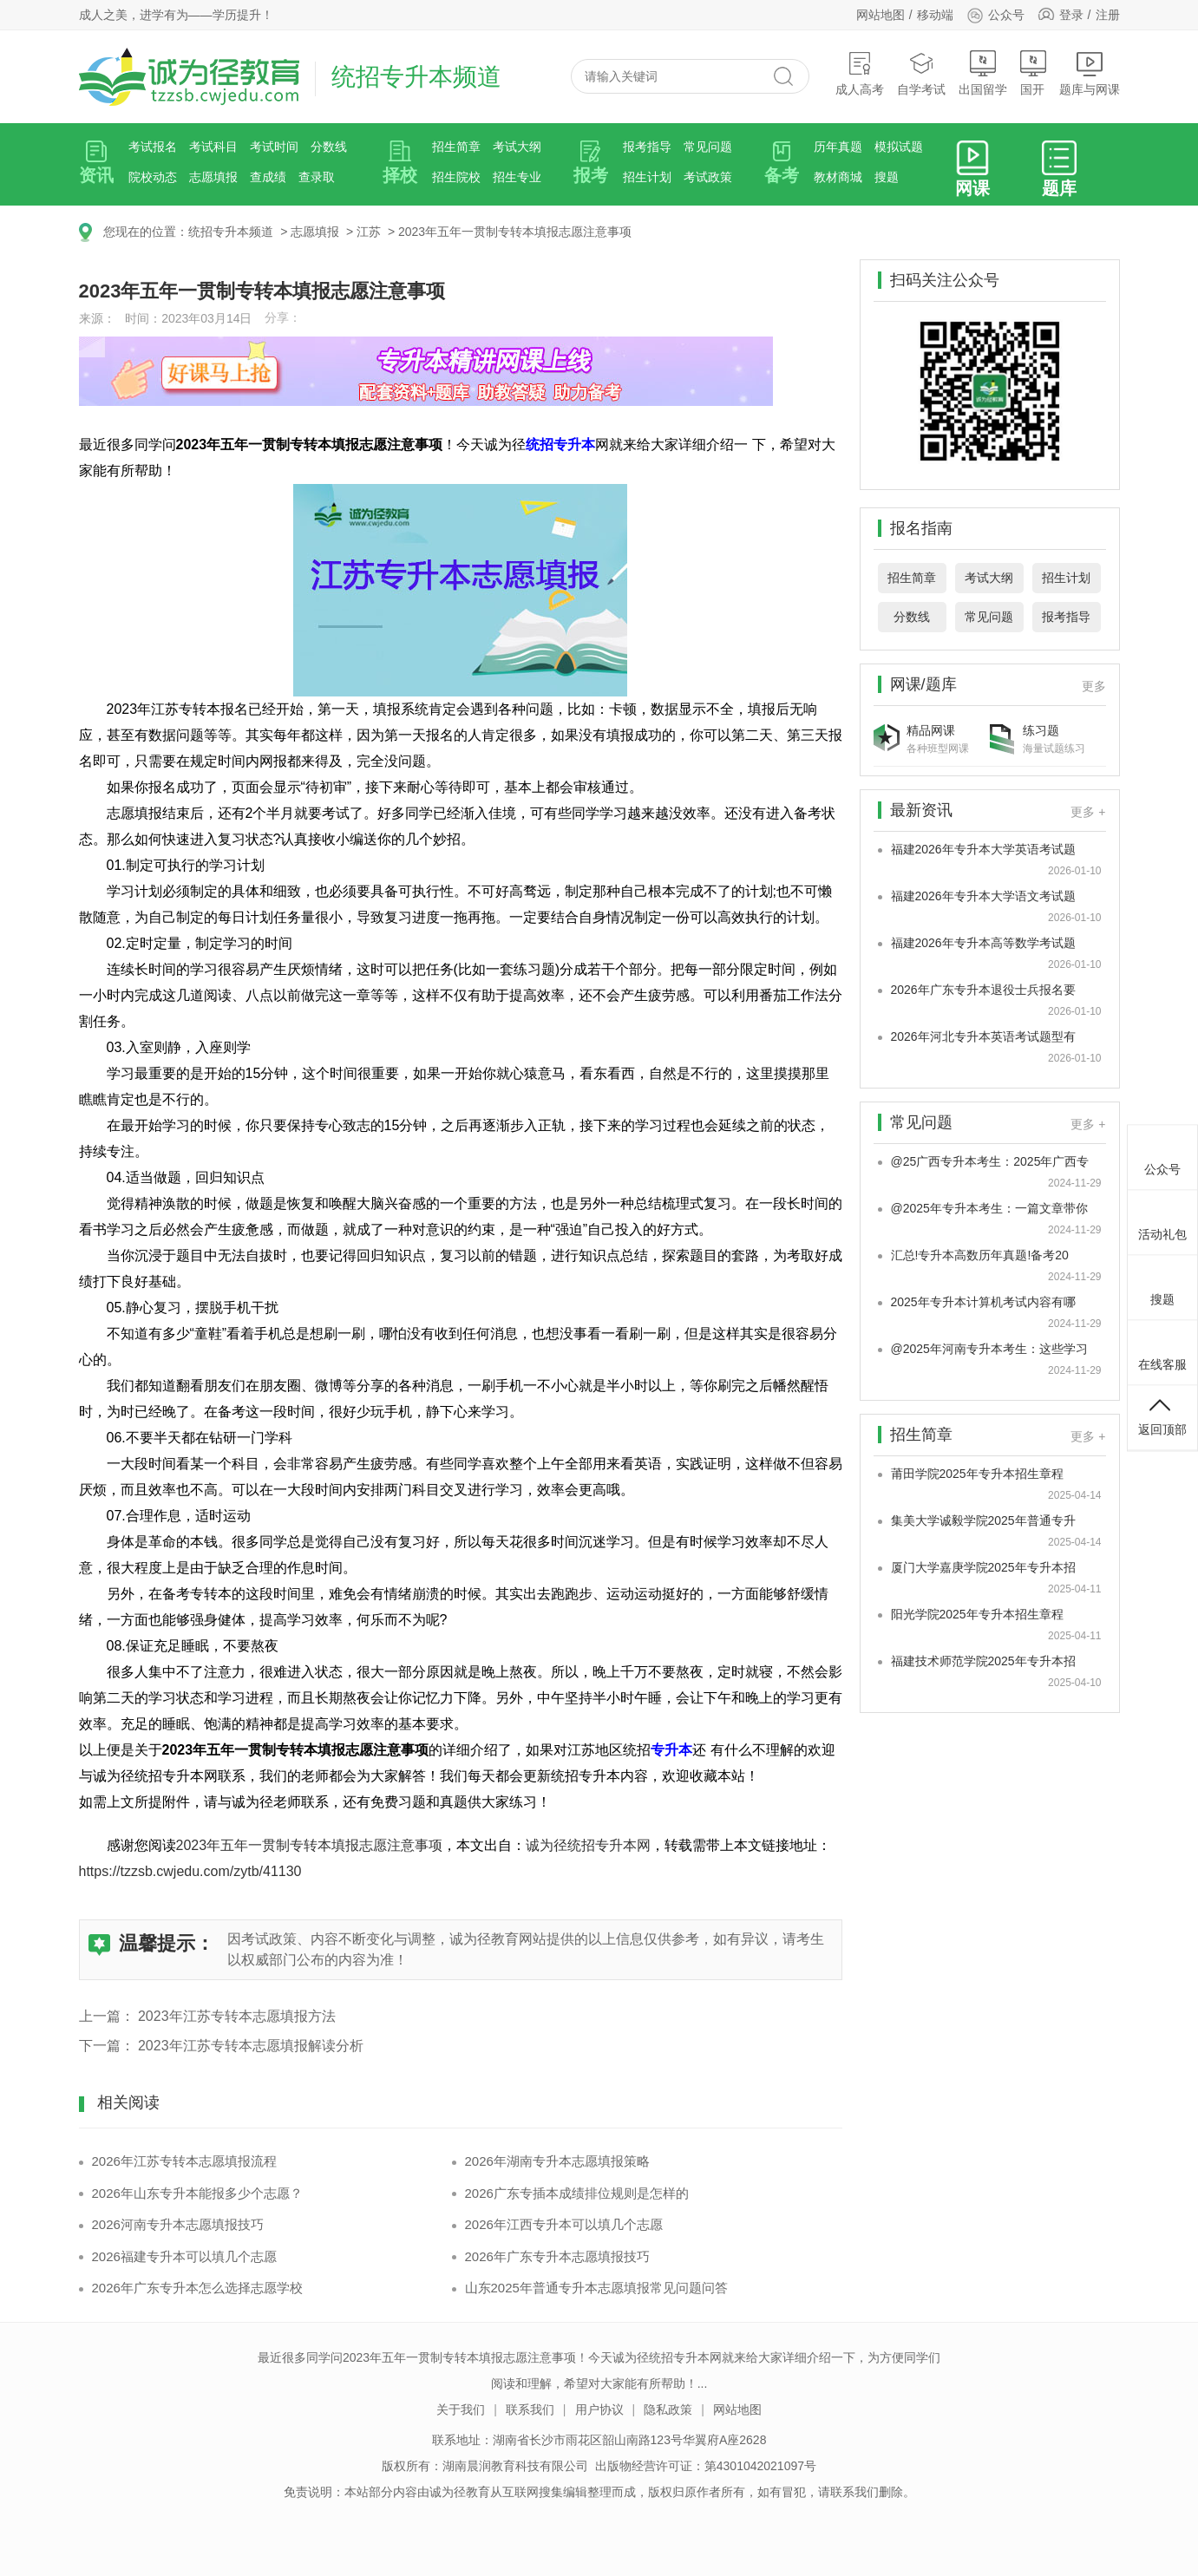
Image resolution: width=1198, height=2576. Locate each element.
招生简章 (456, 147)
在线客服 (1162, 1350)
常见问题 (708, 147)
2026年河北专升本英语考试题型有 (983, 1036)
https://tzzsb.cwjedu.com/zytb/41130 (190, 1871)
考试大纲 (517, 147)
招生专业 (517, 177)
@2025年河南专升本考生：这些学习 (989, 1349)
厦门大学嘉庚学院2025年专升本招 (983, 1567)
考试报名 (152, 147)
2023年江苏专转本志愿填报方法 (237, 2016)
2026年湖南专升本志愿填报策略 (557, 2161)
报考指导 (647, 147)
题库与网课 (1089, 73)
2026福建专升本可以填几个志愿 (184, 2256)
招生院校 (456, 177)
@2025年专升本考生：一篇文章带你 (989, 1208)
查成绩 (268, 177)
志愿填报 (213, 177)
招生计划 (647, 177)
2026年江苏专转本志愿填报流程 (184, 2161)
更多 (1094, 686)
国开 (1033, 73)
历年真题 (838, 147)
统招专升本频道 (230, 232)
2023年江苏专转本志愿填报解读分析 (250, 2045)
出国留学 (983, 73)
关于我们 (460, 2409)
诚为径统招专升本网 (588, 1845)
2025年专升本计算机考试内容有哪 (983, 1302)
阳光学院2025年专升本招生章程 (977, 1614)
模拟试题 (898, 147)
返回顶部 (1162, 1415)
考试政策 (708, 177)
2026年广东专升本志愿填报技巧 (557, 2256)
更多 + (1087, 812)
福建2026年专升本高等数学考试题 (983, 943)
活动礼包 (1162, 1220)
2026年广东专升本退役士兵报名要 (983, 990)
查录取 (316, 177)
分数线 (329, 147)
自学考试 (921, 73)
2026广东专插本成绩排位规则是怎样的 (577, 2193)
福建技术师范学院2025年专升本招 (983, 1661)
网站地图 (880, 15)
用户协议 (599, 2409)
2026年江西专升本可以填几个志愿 (564, 2224)
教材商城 (838, 177)
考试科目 (213, 147)
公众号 (995, 15)
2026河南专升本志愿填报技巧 (178, 2224)
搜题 (886, 177)
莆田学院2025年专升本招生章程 (977, 1474)
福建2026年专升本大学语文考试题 (983, 896)
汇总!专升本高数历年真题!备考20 (980, 1255)
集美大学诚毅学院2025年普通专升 (983, 1520)
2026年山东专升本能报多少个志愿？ (197, 2193)
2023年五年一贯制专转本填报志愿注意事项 (515, 232)
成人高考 (859, 73)
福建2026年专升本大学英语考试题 (983, 849)
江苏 (369, 232)
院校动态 (152, 177)
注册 (1108, 15)
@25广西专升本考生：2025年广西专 (990, 1161)
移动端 (935, 15)
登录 (1071, 15)
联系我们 (530, 2409)
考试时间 (274, 147)
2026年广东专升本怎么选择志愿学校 (197, 2287)
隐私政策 (668, 2409)
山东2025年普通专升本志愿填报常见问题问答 (596, 2287)
